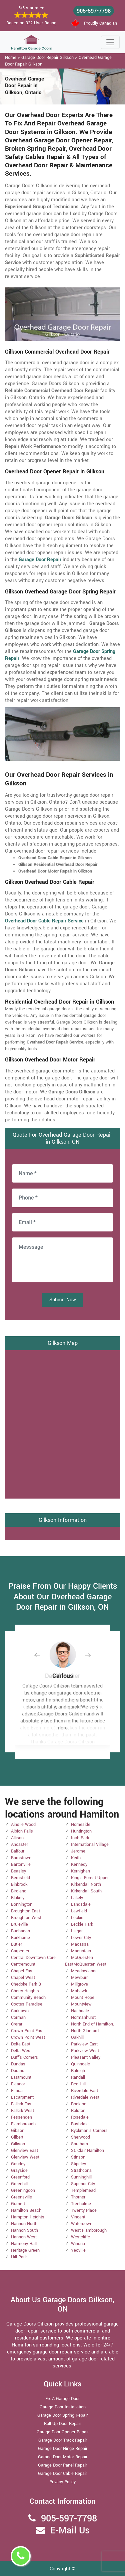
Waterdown (81, 2224)
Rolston (78, 2111)
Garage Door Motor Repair (62, 2457)
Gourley (18, 2164)
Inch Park (80, 1838)
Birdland (18, 1891)
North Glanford (85, 2031)
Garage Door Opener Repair (63, 2432)
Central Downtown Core (33, 1958)
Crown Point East (27, 2031)
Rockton (78, 2104)
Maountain (81, 1951)
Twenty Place (84, 2210)
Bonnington (21, 1904)
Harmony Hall (24, 2244)
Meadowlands (84, 1971)
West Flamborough (89, 2230)
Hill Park (19, 2257)
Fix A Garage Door (62, 2399)
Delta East (20, 2044)
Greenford (20, 2177)
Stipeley (78, 2164)
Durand (17, 2071)
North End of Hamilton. (92, 2024)
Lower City (81, 1938)
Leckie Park (82, 1924)
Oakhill (77, 2037)
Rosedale (80, 2117)
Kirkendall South (86, 1891)
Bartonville (21, 1864)
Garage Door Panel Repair (62, 2465)
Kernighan (80, 1871)
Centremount (23, 1964)
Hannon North (24, 2224)
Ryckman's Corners (89, 2131)
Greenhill (19, 2184)
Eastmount (21, 2077)
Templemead (83, 2190)
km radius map (62, 1423)
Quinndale (80, 2064)
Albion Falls (22, 1831)
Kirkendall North (86, 1884)
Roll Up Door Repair (62, 2424)
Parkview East (84, 2044)
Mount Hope (82, 1998)
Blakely (17, 1898)
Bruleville (19, 1924)
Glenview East (24, 2151)
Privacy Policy (62, 2482)
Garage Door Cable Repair (62, 2474)
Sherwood (80, 2137)
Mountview (81, 2004)
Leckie (77, 1918)
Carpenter (20, 1951)
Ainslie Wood (23, 1825)
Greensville (21, 2197)
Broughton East (25, 1911)
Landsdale (81, 1904)
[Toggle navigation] (110, 42)
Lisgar (77, 1931)
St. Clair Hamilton (87, 2151)
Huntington (81, 1831)
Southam (79, 2144)
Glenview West (25, 2157)
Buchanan (20, 1931)
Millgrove (79, 1984)
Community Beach (28, 1998)
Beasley (18, 1871)
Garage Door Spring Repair (62, 2415)
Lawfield (79, 1911)
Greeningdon (23, 2190)
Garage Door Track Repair (62, 2440)
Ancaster (19, 1845)
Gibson (17, 2131)
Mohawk (79, 1991)
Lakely (77, 1898)
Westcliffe (80, 2237)
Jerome (78, 1851)
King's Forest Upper (90, 1878)
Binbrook (19, 1884)
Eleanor (18, 2084)
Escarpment (22, 2097)
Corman (18, 2017)
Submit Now (62, 1299)
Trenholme (81, 2204)
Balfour (17, 1851)
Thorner (78, 2197)
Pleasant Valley (85, 2057)
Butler (16, 1944)
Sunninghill (81, 2177)
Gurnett (18, 2204)
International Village (90, 1845)
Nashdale (80, 2011)
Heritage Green (25, 2250)
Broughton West (26, 1918)
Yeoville (78, 2250)
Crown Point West (28, 2037)
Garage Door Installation (63, 2407)
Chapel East (22, 1971)
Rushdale (80, 2124)
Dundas (18, 2064)
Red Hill (78, 2084)
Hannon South (24, 2230)
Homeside (80, 1825)
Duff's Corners (24, 2057)
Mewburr (79, 1978)
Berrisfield (20, 1878)
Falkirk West (22, 2111)
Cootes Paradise (26, 2004)
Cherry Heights (25, 1991)
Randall (78, 2077)
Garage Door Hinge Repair (62, 2449)
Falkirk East (22, 2104)
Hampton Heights (27, 2217)
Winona (78, 2244)
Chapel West (23, 1978)
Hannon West (24, 2237)
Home (10, 58)
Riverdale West (85, 2097)
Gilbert (17, 2137)
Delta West (21, 2051)
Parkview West (85, 2051)
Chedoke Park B (26, 1984)
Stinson (78, 2157)
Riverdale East (84, 2091)
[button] (42, 1655)
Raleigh (78, 2071)
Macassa (80, 1944)
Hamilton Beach (26, 2210)
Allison (17, 1838)
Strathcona (81, 2171)
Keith (76, 1858)
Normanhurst (83, 2017)
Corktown (20, 2011)
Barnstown (21, 1858)
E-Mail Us (70, 2530)
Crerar (16, 2024)
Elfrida (17, 2091)
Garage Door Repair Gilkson (47, 58)
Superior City (83, 2184)
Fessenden (21, 2117)
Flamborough (23, 2124)
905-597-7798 (94, 11)
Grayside (19, 2171)
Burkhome (20, 1938)
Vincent (78, 2217)
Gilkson (18, 2144)
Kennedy (79, 1864)
